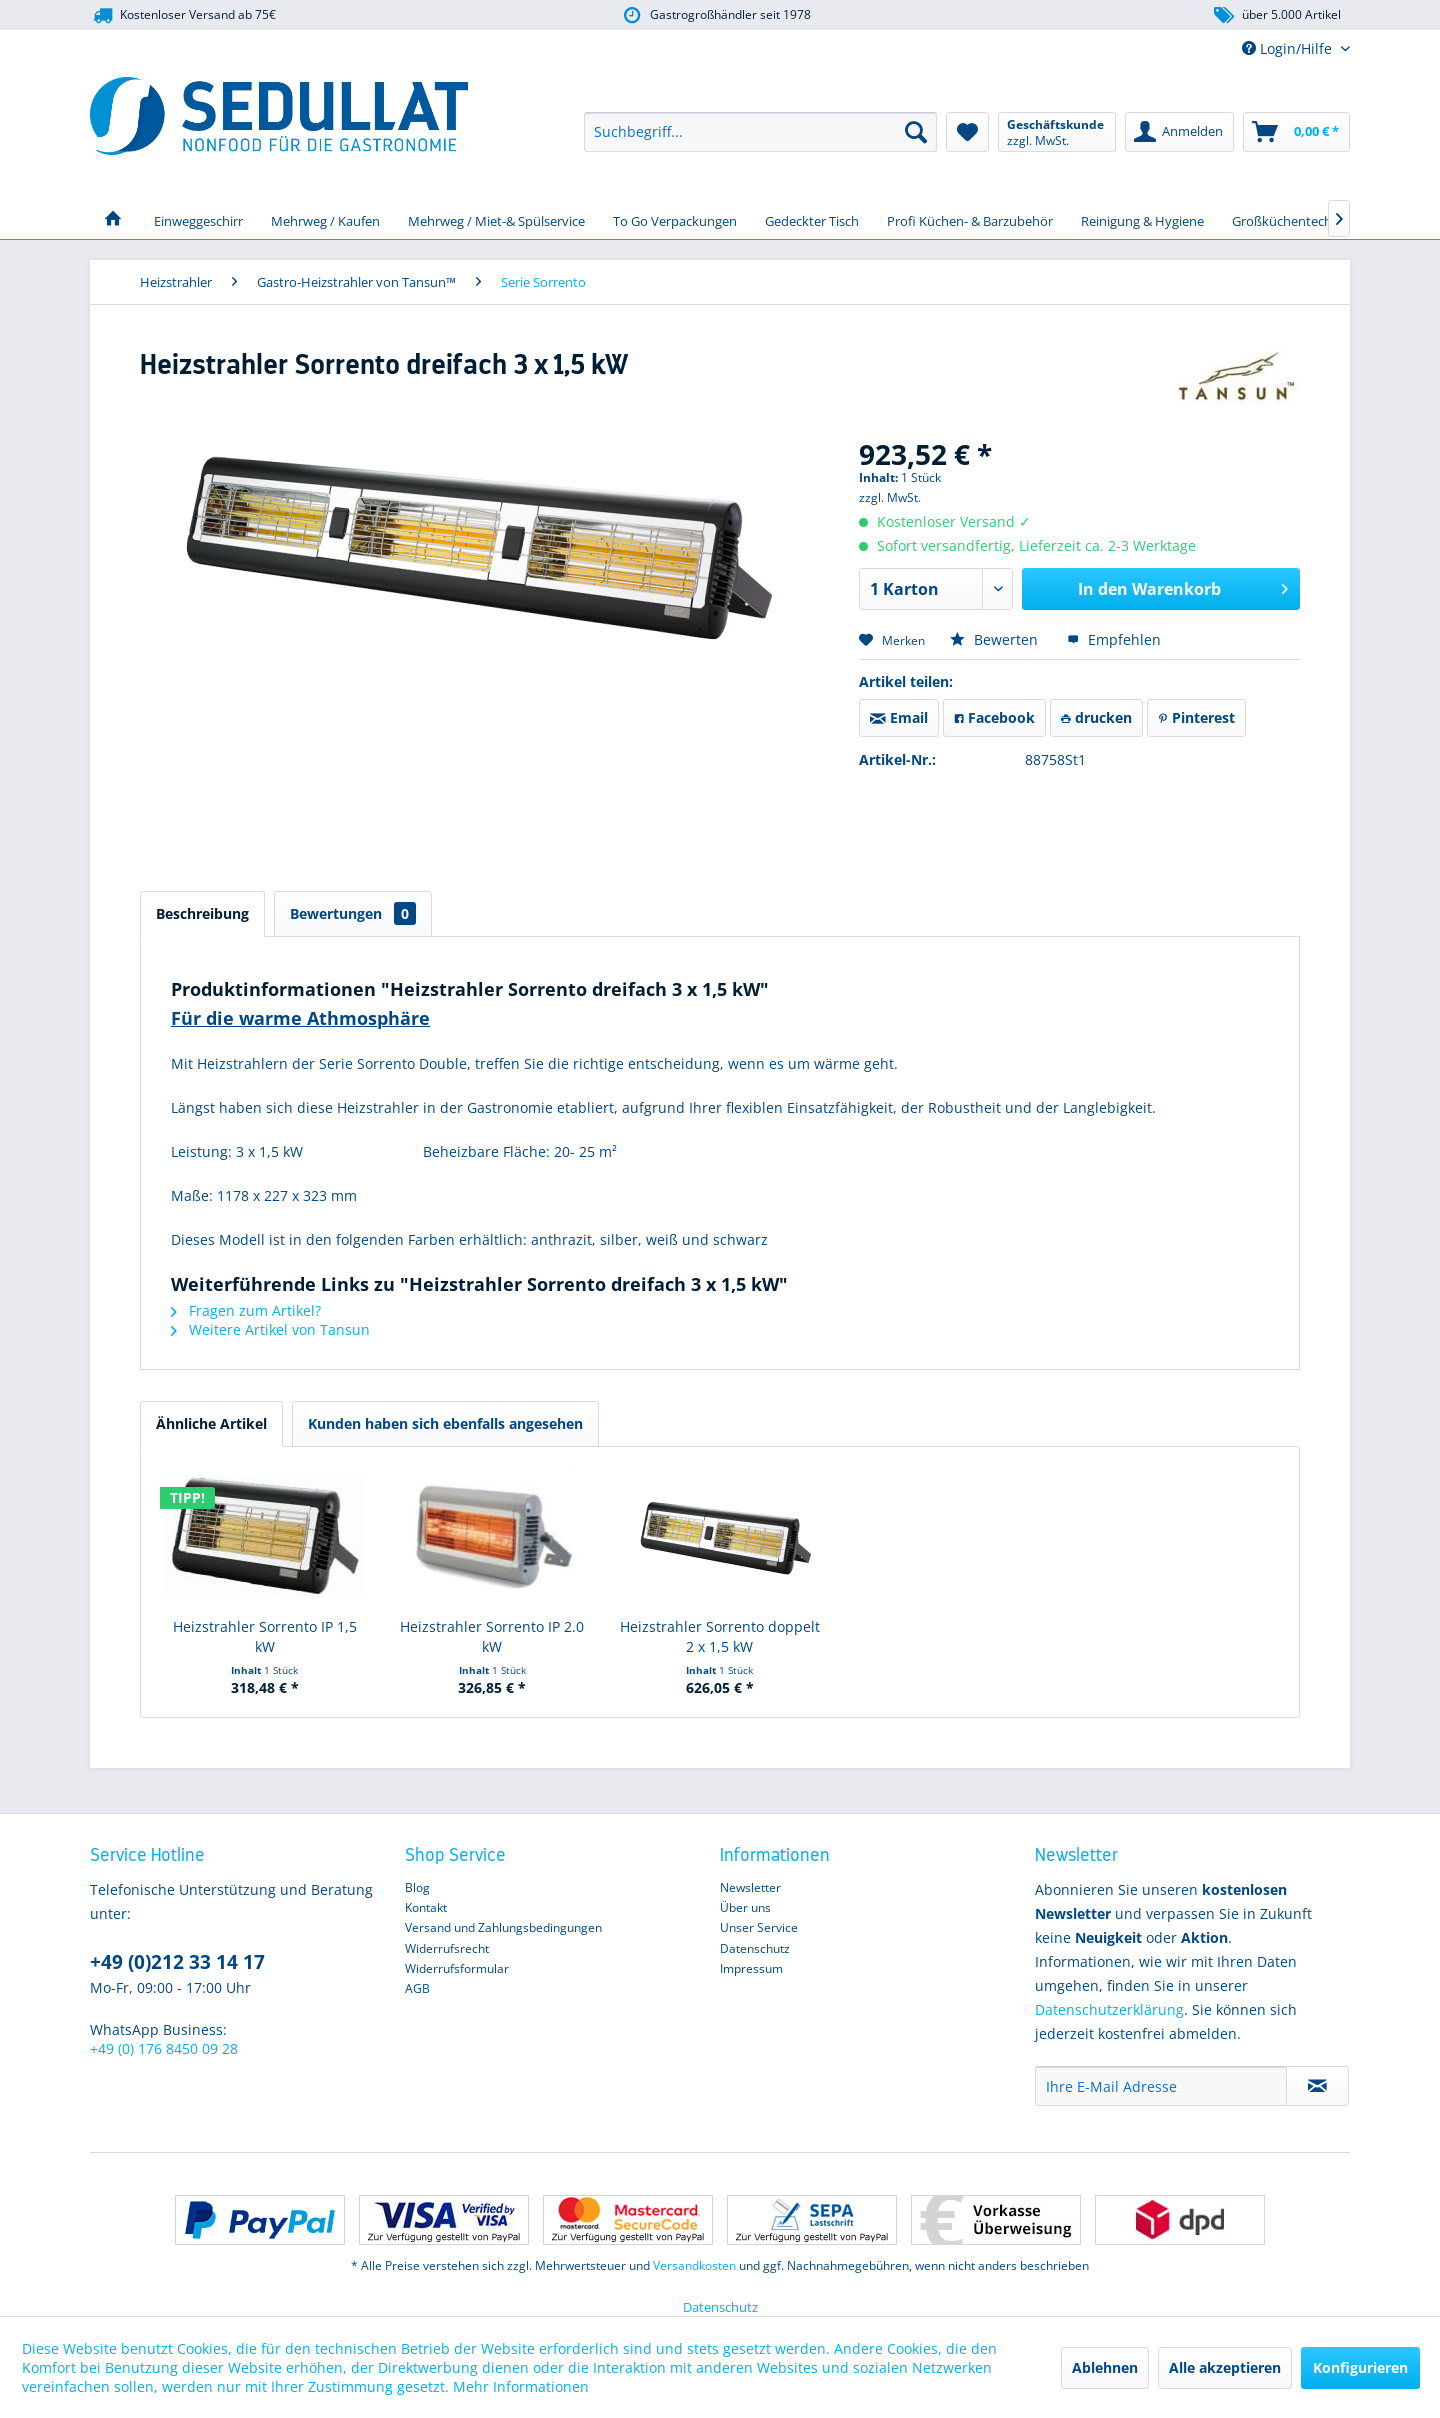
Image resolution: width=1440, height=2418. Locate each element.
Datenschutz (755, 1948)
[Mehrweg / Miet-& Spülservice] (496, 219)
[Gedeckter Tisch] (812, 219)
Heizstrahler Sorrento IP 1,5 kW (265, 1636)
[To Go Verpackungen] (675, 219)
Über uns (745, 1907)
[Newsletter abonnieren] (1317, 2086)
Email (899, 717)
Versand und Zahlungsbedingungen (503, 1927)
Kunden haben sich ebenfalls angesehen (445, 1423)
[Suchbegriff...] (760, 132)
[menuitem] (760, 132)
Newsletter (750, 1887)
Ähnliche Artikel (211, 1423)
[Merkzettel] (967, 132)
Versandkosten (694, 2265)
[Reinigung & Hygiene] (1142, 219)
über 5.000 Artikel (1276, 15)
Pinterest (1196, 717)
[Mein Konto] (1179, 132)
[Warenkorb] (1296, 132)
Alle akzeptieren (1225, 2367)
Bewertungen (353, 913)
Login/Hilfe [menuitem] (1289, 48)
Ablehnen (1105, 2367)
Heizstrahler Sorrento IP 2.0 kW (492, 1636)
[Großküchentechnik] (1291, 219)
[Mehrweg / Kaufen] (325, 219)
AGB (417, 1988)
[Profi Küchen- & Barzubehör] (970, 219)
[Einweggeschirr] (198, 219)
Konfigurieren (1360, 2367)
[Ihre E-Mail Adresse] (1161, 2086)
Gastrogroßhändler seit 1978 (715, 15)
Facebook (994, 717)
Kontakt (426, 1907)
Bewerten (996, 639)
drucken (1096, 717)
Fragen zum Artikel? (246, 1310)
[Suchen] (916, 132)
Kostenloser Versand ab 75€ (183, 15)
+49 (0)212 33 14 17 (177, 1962)
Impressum (751, 1968)
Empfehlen (1114, 639)
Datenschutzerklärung (1109, 2009)
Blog (417, 1887)
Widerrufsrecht (447, 1948)
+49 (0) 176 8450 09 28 (164, 2048)
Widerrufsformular (457, 1968)
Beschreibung (202, 913)
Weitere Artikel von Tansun (270, 1329)
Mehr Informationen (521, 2386)
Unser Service (759, 1927)
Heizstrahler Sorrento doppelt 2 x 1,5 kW (720, 1636)
